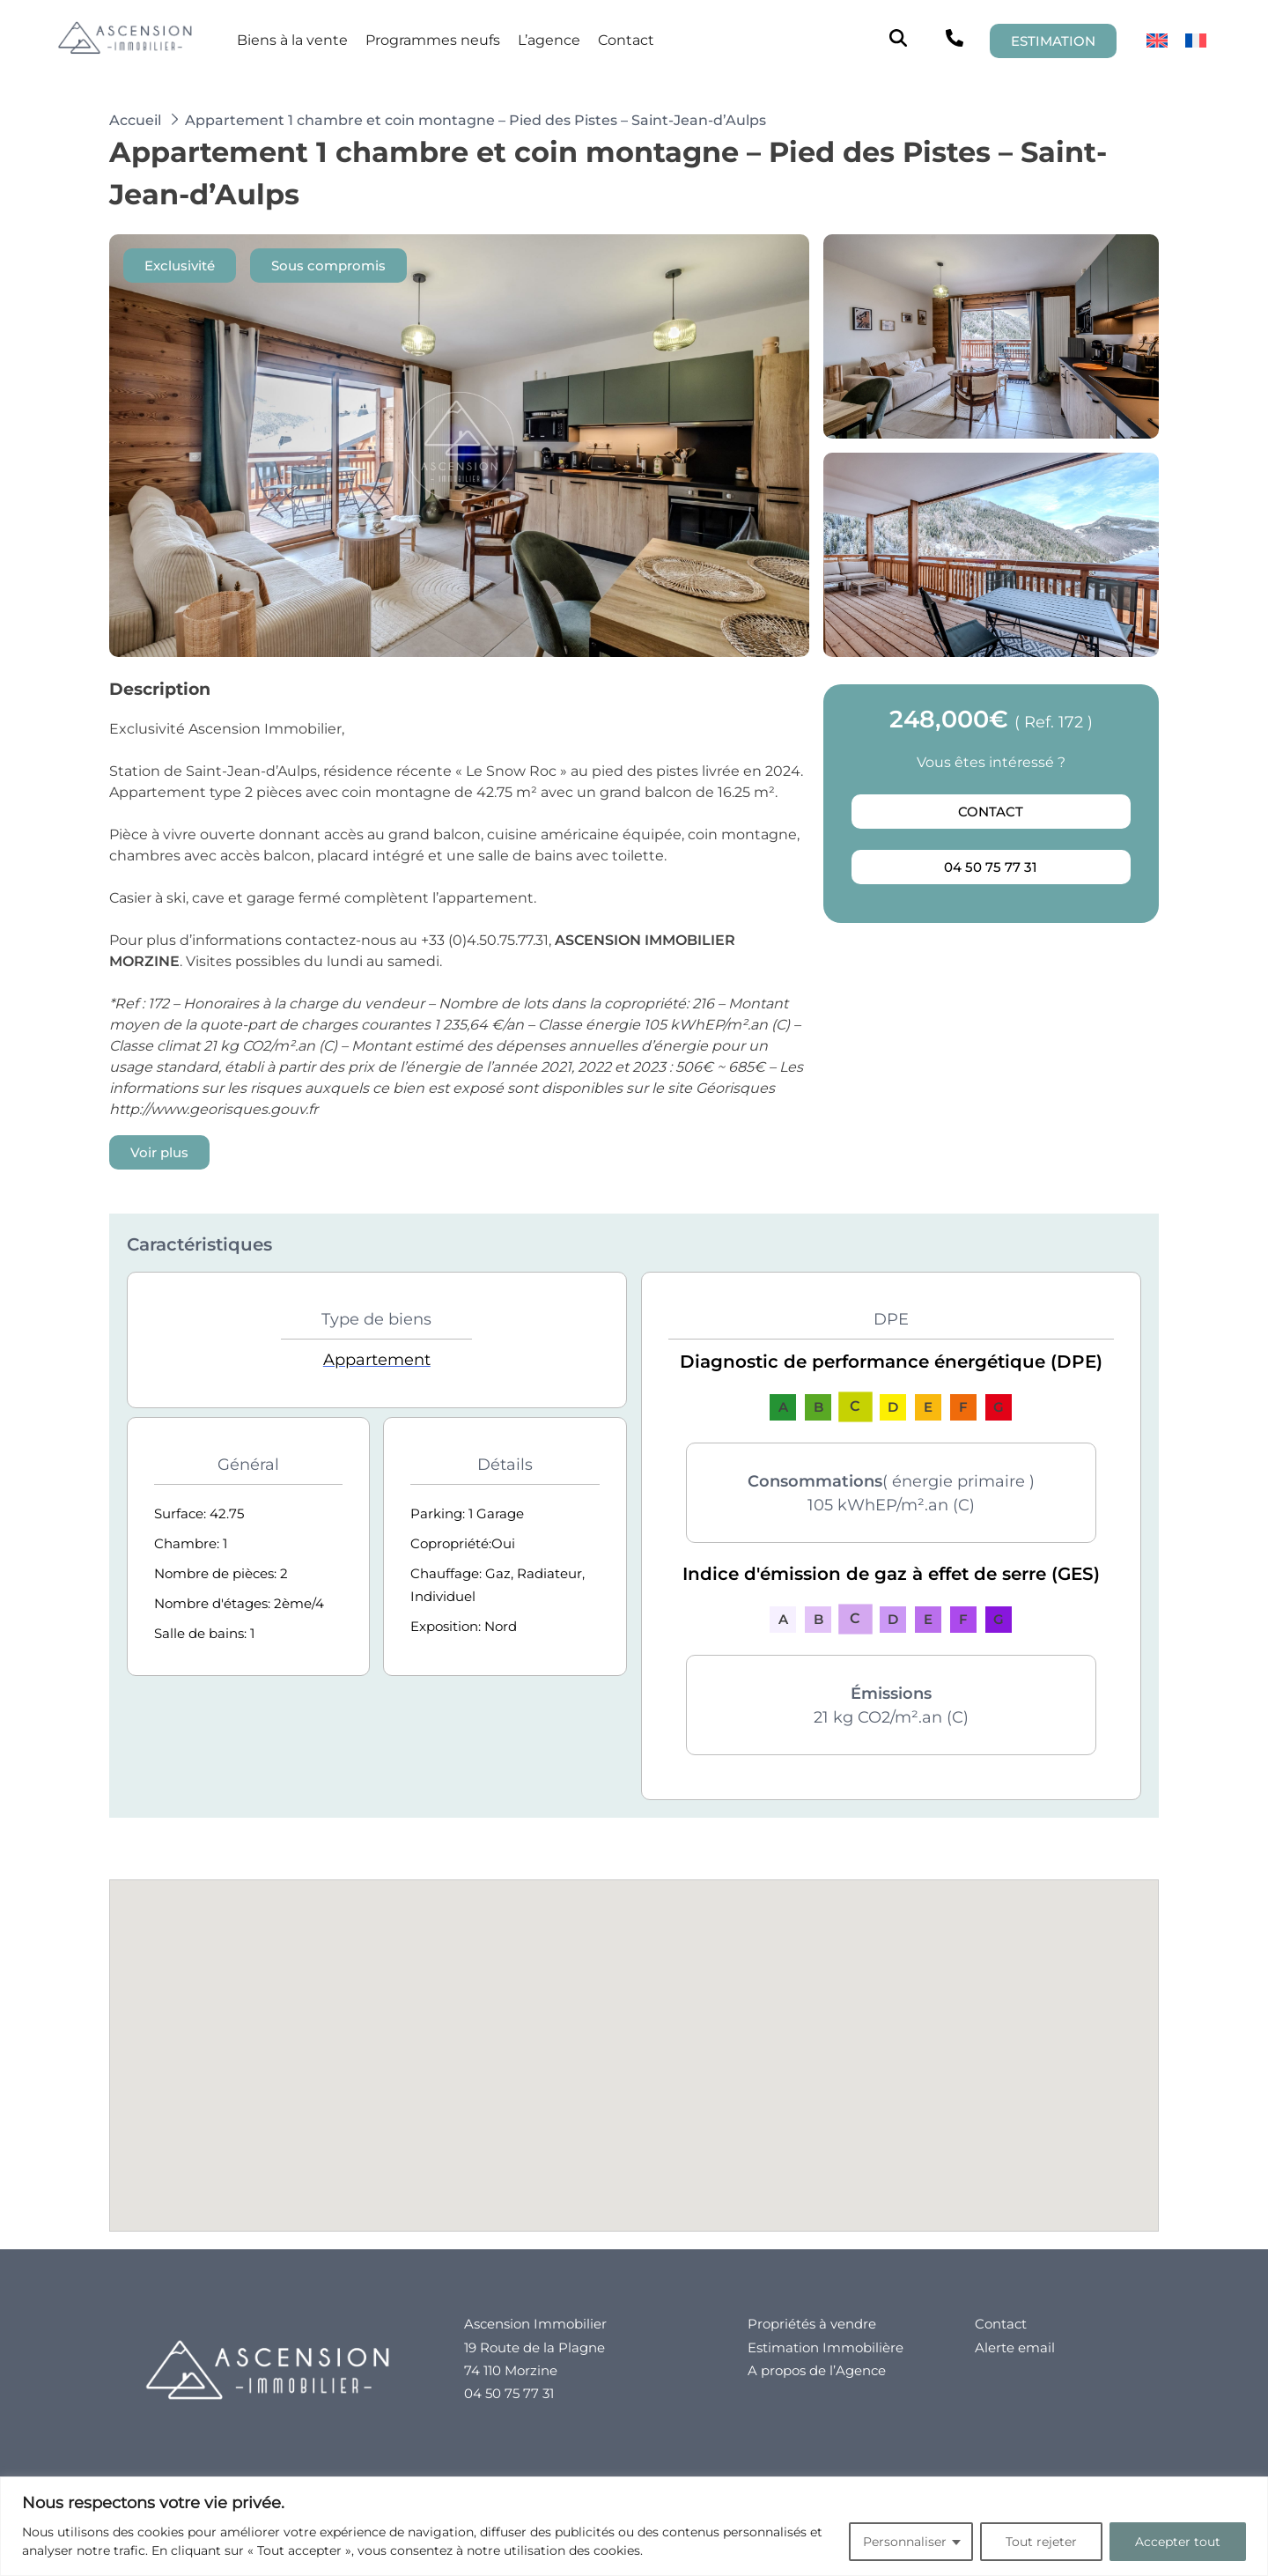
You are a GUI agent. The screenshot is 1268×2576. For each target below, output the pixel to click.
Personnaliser (905, 2542)
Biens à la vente (292, 40)
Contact (626, 40)
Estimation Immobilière (825, 2347)
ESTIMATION (1053, 41)
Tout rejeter (1041, 2542)
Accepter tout (1177, 2542)
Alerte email (1015, 2347)
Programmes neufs (432, 40)
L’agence (549, 40)
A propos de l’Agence (817, 2370)
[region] (634, 2526)
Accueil (135, 120)
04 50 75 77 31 (990, 867)
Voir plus (159, 1152)
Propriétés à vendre (812, 2323)
